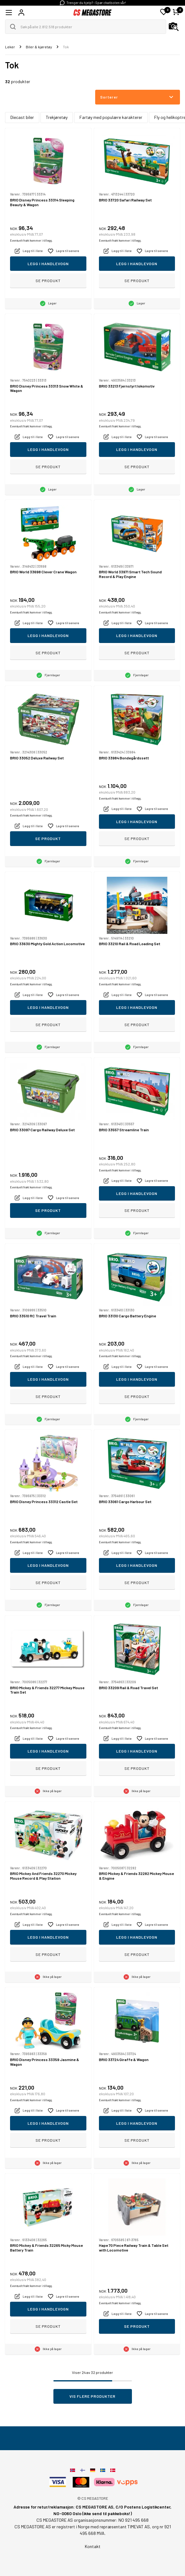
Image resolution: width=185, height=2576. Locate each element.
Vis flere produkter (92, 2396)
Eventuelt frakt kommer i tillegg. (31, 240)
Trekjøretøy (57, 117)
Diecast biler (22, 117)
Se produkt (48, 280)
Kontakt (93, 2546)
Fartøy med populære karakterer (110, 117)
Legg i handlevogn (48, 263)
